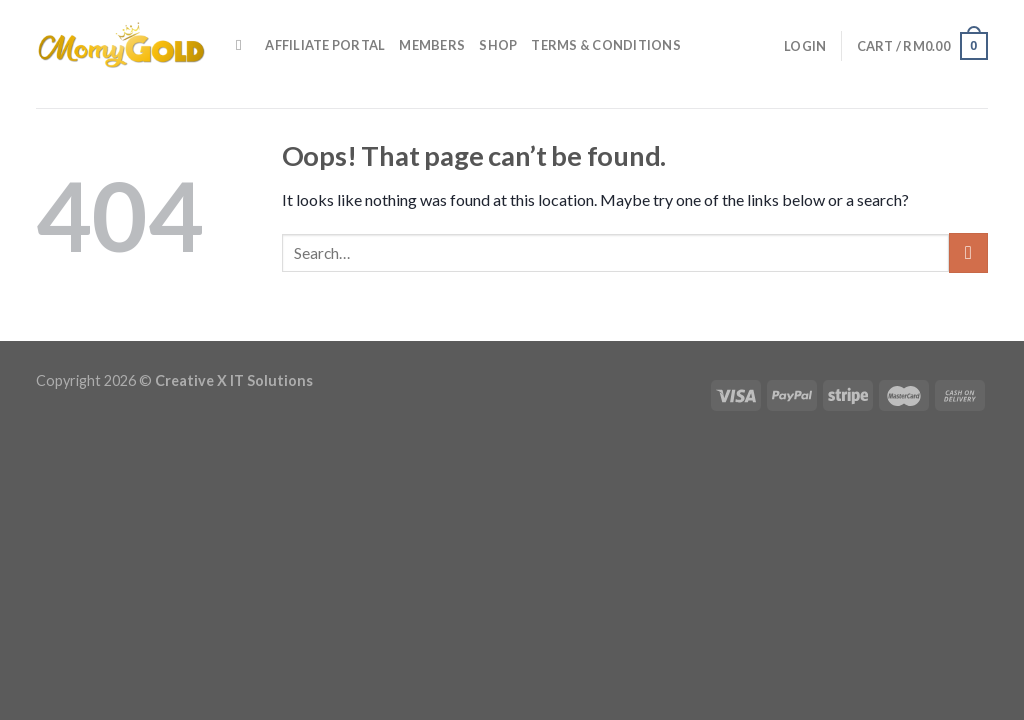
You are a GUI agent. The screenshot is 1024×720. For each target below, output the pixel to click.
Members (432, 45)
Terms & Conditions (606, 45)
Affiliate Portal (325, 45)
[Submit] (968, 252)
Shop (498, 45)
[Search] (243, 45)
